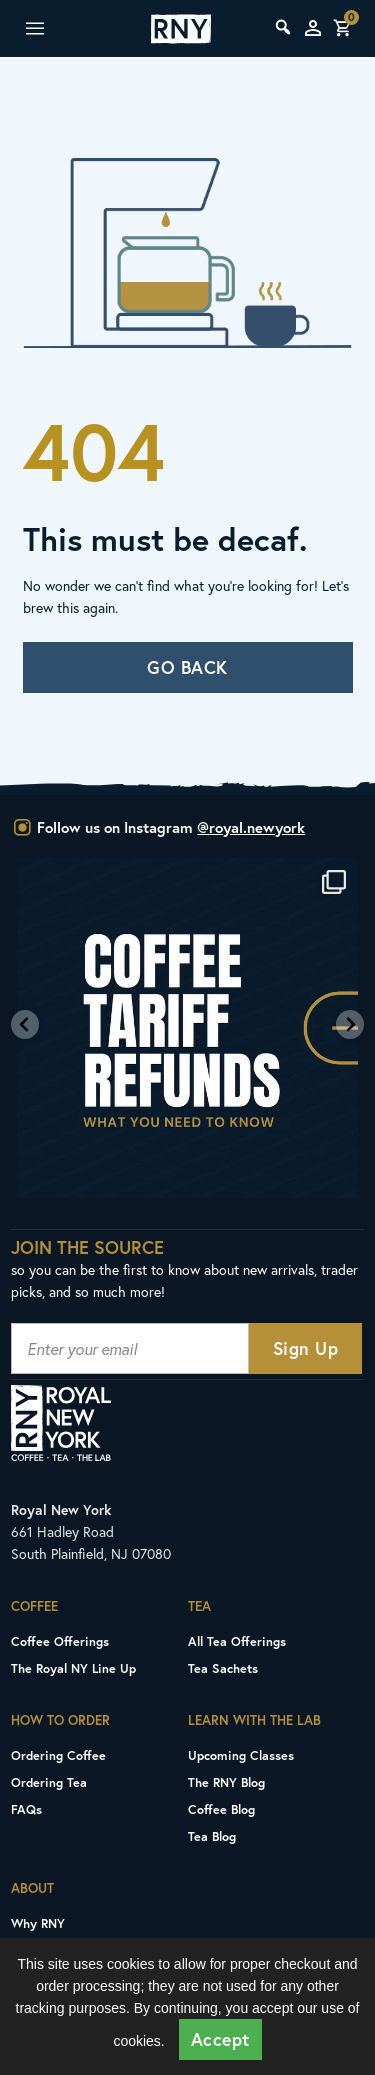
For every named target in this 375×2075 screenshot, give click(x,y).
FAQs (26, 1809)
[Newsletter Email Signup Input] (130, 1348)
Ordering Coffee (58, 1755)
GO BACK (187, 667)
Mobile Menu (56, 29)
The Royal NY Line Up (73, 1668)
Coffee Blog (221, 1809)
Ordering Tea (49, 1782)
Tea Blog (212, 1836)
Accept (220, 2039)
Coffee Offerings (60, 1641)
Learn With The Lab (254, 1720)
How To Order (60, 1720)
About (32, 1888)
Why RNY (38, 1923)
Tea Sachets (223, 1668)
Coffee (34, 1606)
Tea (199, 1606)
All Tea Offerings (237, 1641)
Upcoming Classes (241, 1755)
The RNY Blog (226, 1782)
